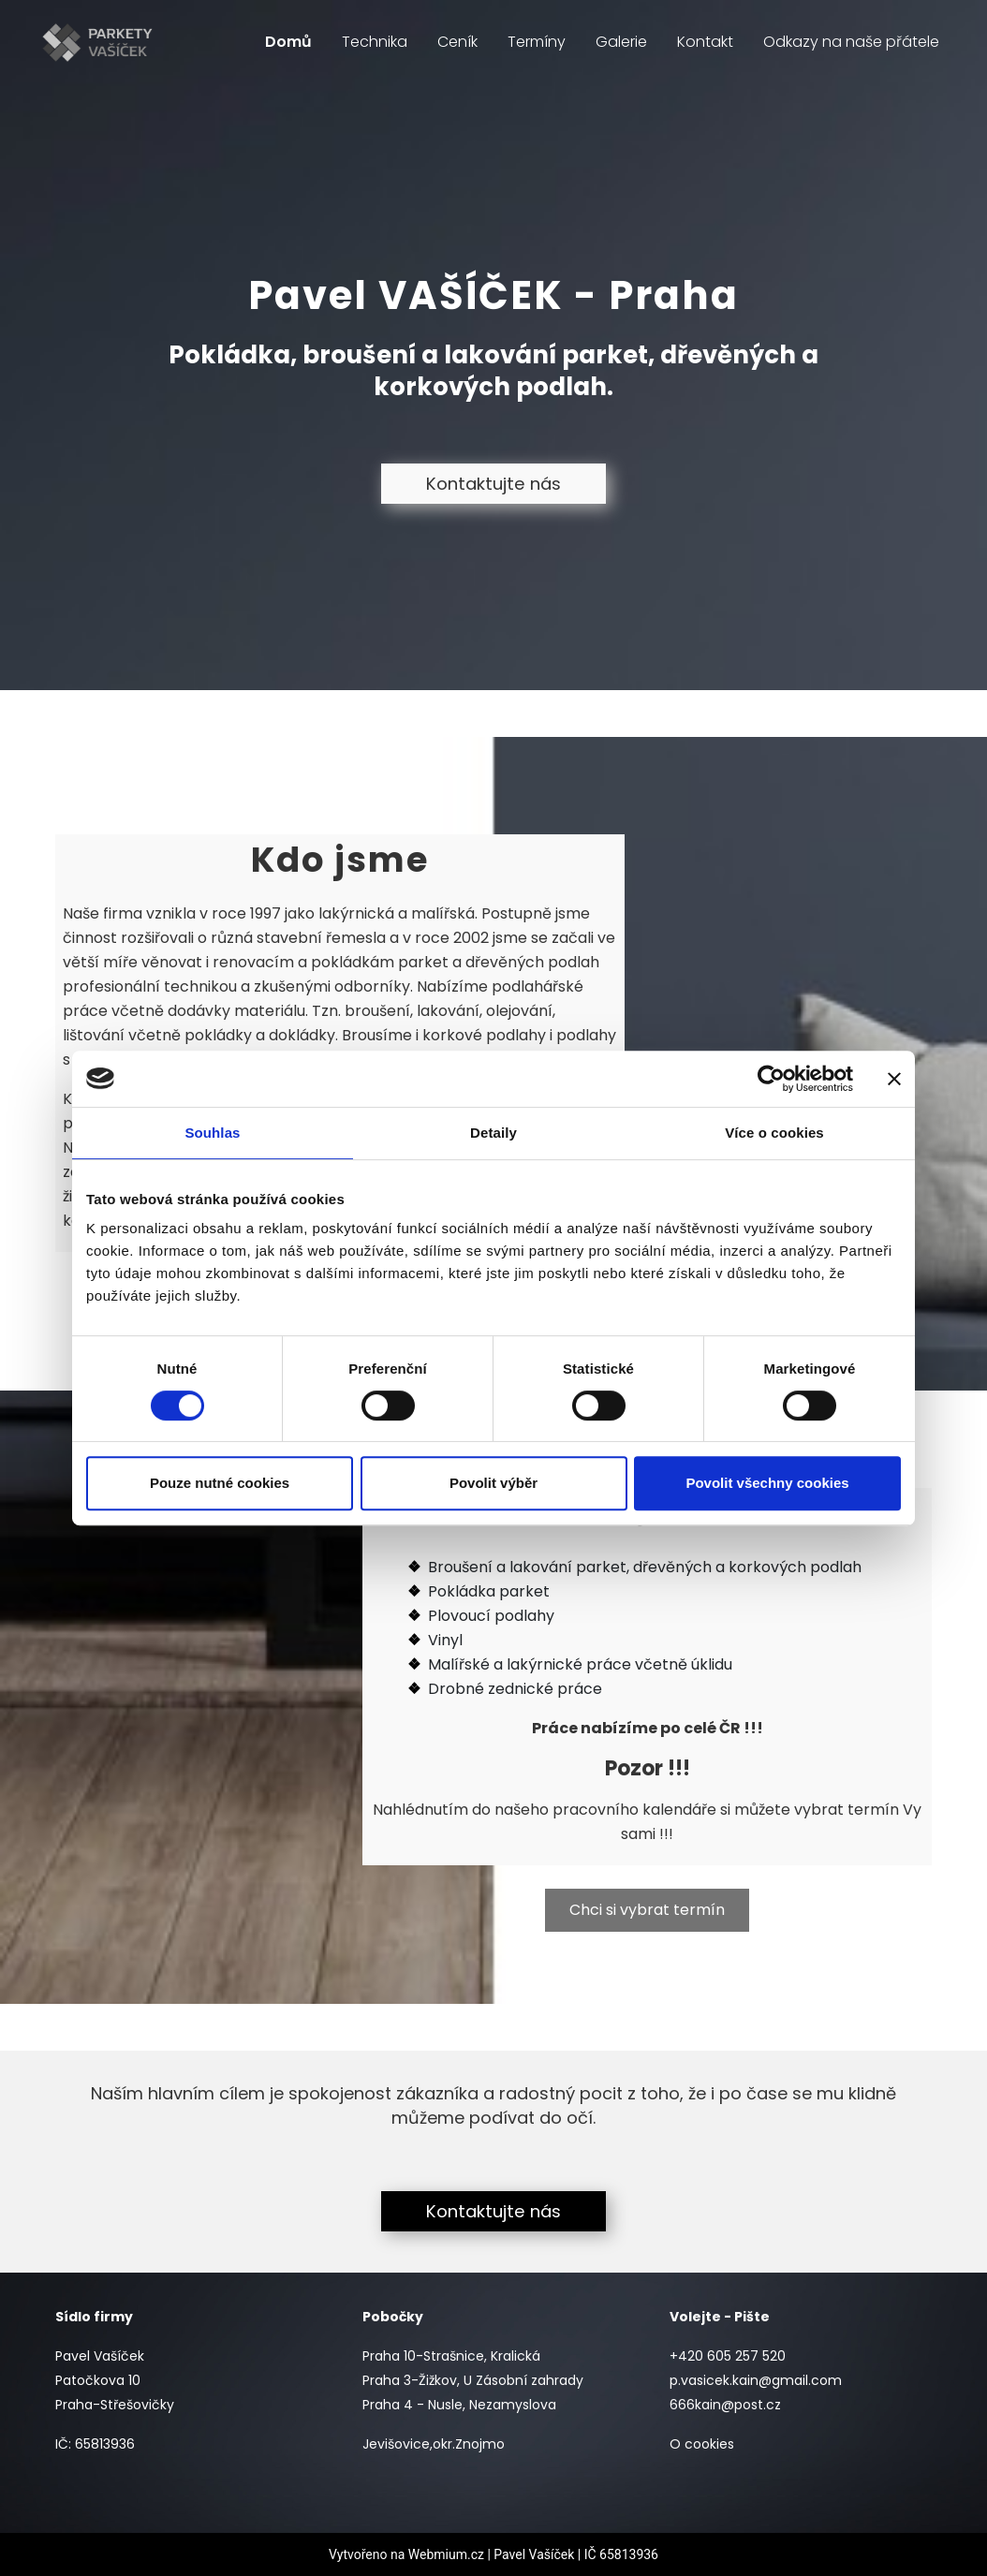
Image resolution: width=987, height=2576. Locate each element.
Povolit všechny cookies (766, 1483)
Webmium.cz (446, 2554)
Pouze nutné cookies (219, 1483)
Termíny (537, 41)
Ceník (457, 41)
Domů (288, 41)
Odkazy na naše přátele (851, 41)
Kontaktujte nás (493, 483)
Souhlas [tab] (212, 1133)
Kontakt (705, 41)
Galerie (621, 41)
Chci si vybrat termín (647, 1910)
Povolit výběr (493, 1483)
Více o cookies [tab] (774, 1133)
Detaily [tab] (493, 1133)
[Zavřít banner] (894, 1078)
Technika (374, 41)
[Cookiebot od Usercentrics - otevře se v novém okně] (771, 1079)
